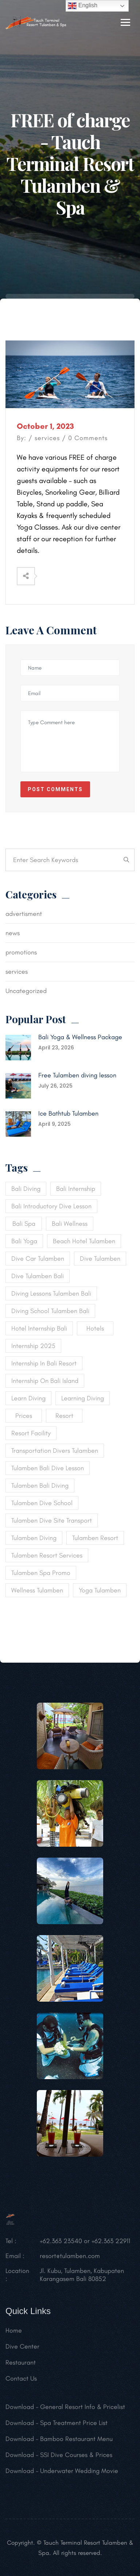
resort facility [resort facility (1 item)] (31, 1433)
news (12, 933)
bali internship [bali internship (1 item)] (75, 1189)
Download (19, 2410)
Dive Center (22, 2349)
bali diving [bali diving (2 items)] (25, 1189)
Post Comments (55, 789)
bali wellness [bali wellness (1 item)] (70, 1224)
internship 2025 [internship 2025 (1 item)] (33, 1346)
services (47, 438)
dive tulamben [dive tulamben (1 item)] (100, 1259)
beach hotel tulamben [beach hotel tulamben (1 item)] (84, 1241)
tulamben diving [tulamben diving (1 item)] (34, 1538)
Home (13, 2333)
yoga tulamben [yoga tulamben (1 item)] (100, 1590)
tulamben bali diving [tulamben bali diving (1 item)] (40, 1486)
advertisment (23, 914)
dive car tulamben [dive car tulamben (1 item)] (37, 1259)
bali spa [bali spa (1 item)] (23, 1224)
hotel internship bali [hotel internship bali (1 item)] (39, 1328)
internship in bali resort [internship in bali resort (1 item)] (44, 1363)
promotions (21, 952)
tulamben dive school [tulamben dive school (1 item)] (42, 1503)
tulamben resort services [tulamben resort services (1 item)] (46, 1555)
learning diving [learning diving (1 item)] (82, 1398)
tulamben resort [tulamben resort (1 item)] (95, 1538)
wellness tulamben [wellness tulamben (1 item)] (37, 1590)
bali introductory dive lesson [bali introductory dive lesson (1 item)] (51, 1206)
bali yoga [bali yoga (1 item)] (24, 1241)
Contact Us (21, 2381)
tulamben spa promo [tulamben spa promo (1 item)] (40, 1573)
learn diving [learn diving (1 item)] (28, 1398)
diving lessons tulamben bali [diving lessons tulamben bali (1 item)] (51, 1293)
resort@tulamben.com (70, 2259)
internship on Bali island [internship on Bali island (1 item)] (44, 1381)
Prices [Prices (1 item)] (23, 1416)
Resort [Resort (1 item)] (64, 1416)
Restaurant (20, 2365)
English (82, 5)
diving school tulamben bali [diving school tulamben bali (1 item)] (50, 1311)
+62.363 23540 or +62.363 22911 (85, 2244)
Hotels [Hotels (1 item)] (95, 1328)
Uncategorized (26, 991)
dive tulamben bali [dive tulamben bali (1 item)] (37, 1276)
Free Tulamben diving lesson (77, 1075)
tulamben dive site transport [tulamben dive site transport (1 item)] (51, 1520)
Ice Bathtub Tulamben (68, 1113)
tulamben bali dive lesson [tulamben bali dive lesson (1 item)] (47, 1468)
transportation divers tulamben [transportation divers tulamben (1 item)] (54, 1451)
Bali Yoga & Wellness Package (80, 1037)
